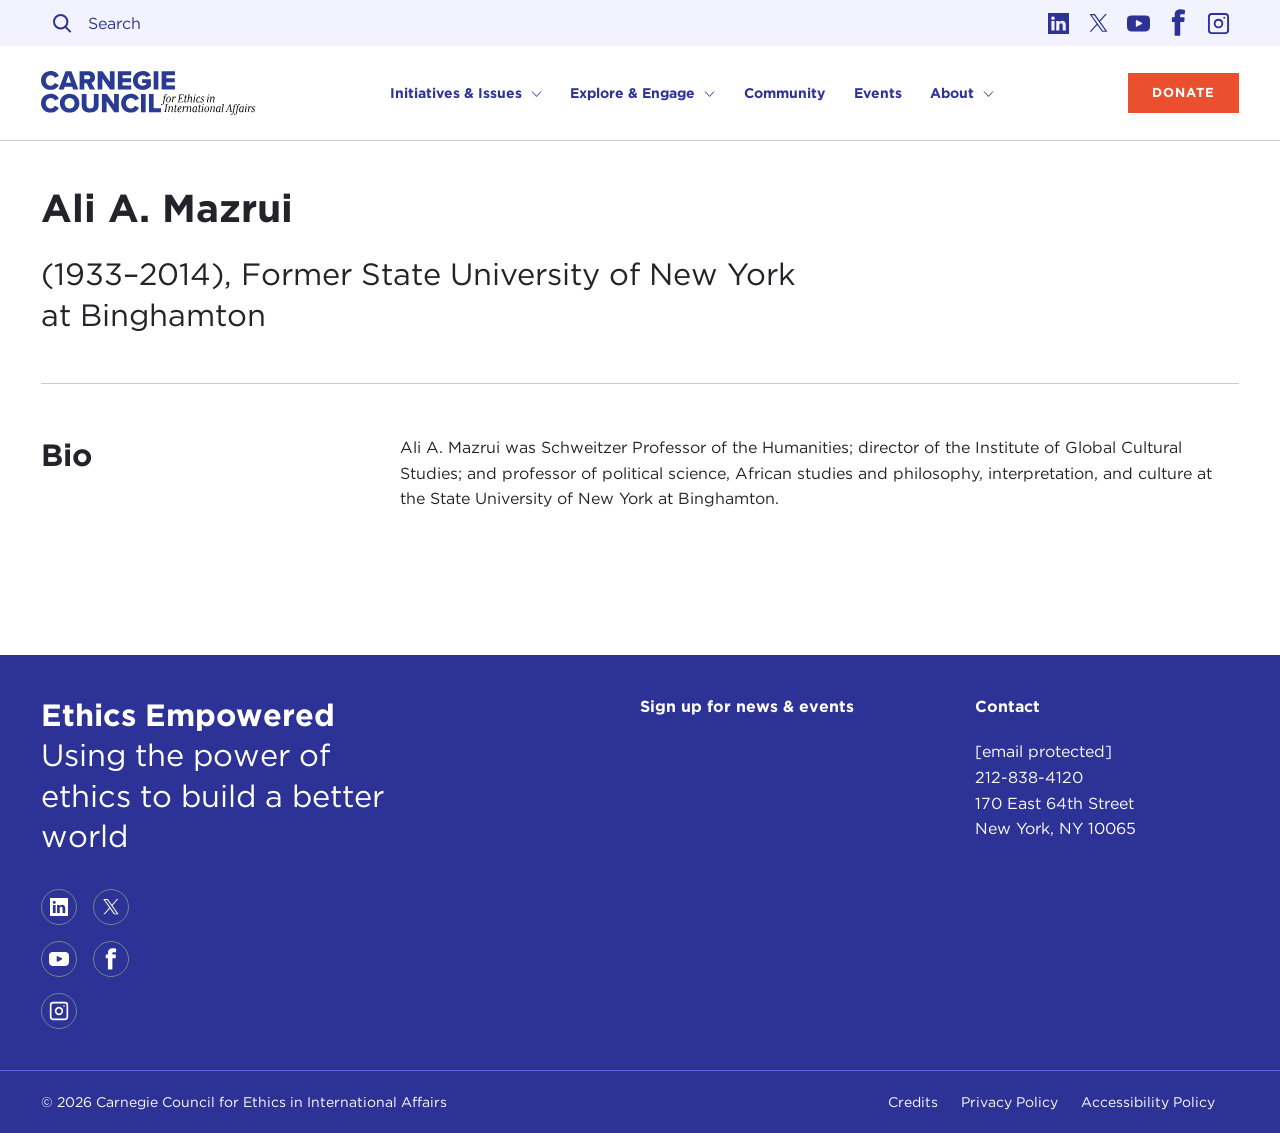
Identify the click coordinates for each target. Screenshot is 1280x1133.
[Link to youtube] (1139, 23)
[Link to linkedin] (1059, 23)
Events (878, 93)
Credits (913, 1102)
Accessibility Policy (1148, 1102)
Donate (1183, 92)
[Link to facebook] (1179, 23)
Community (784, 93)
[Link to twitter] (1099, 23)
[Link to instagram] (1219, 23)
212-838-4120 (1029, 777)
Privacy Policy (1009, 1102)
